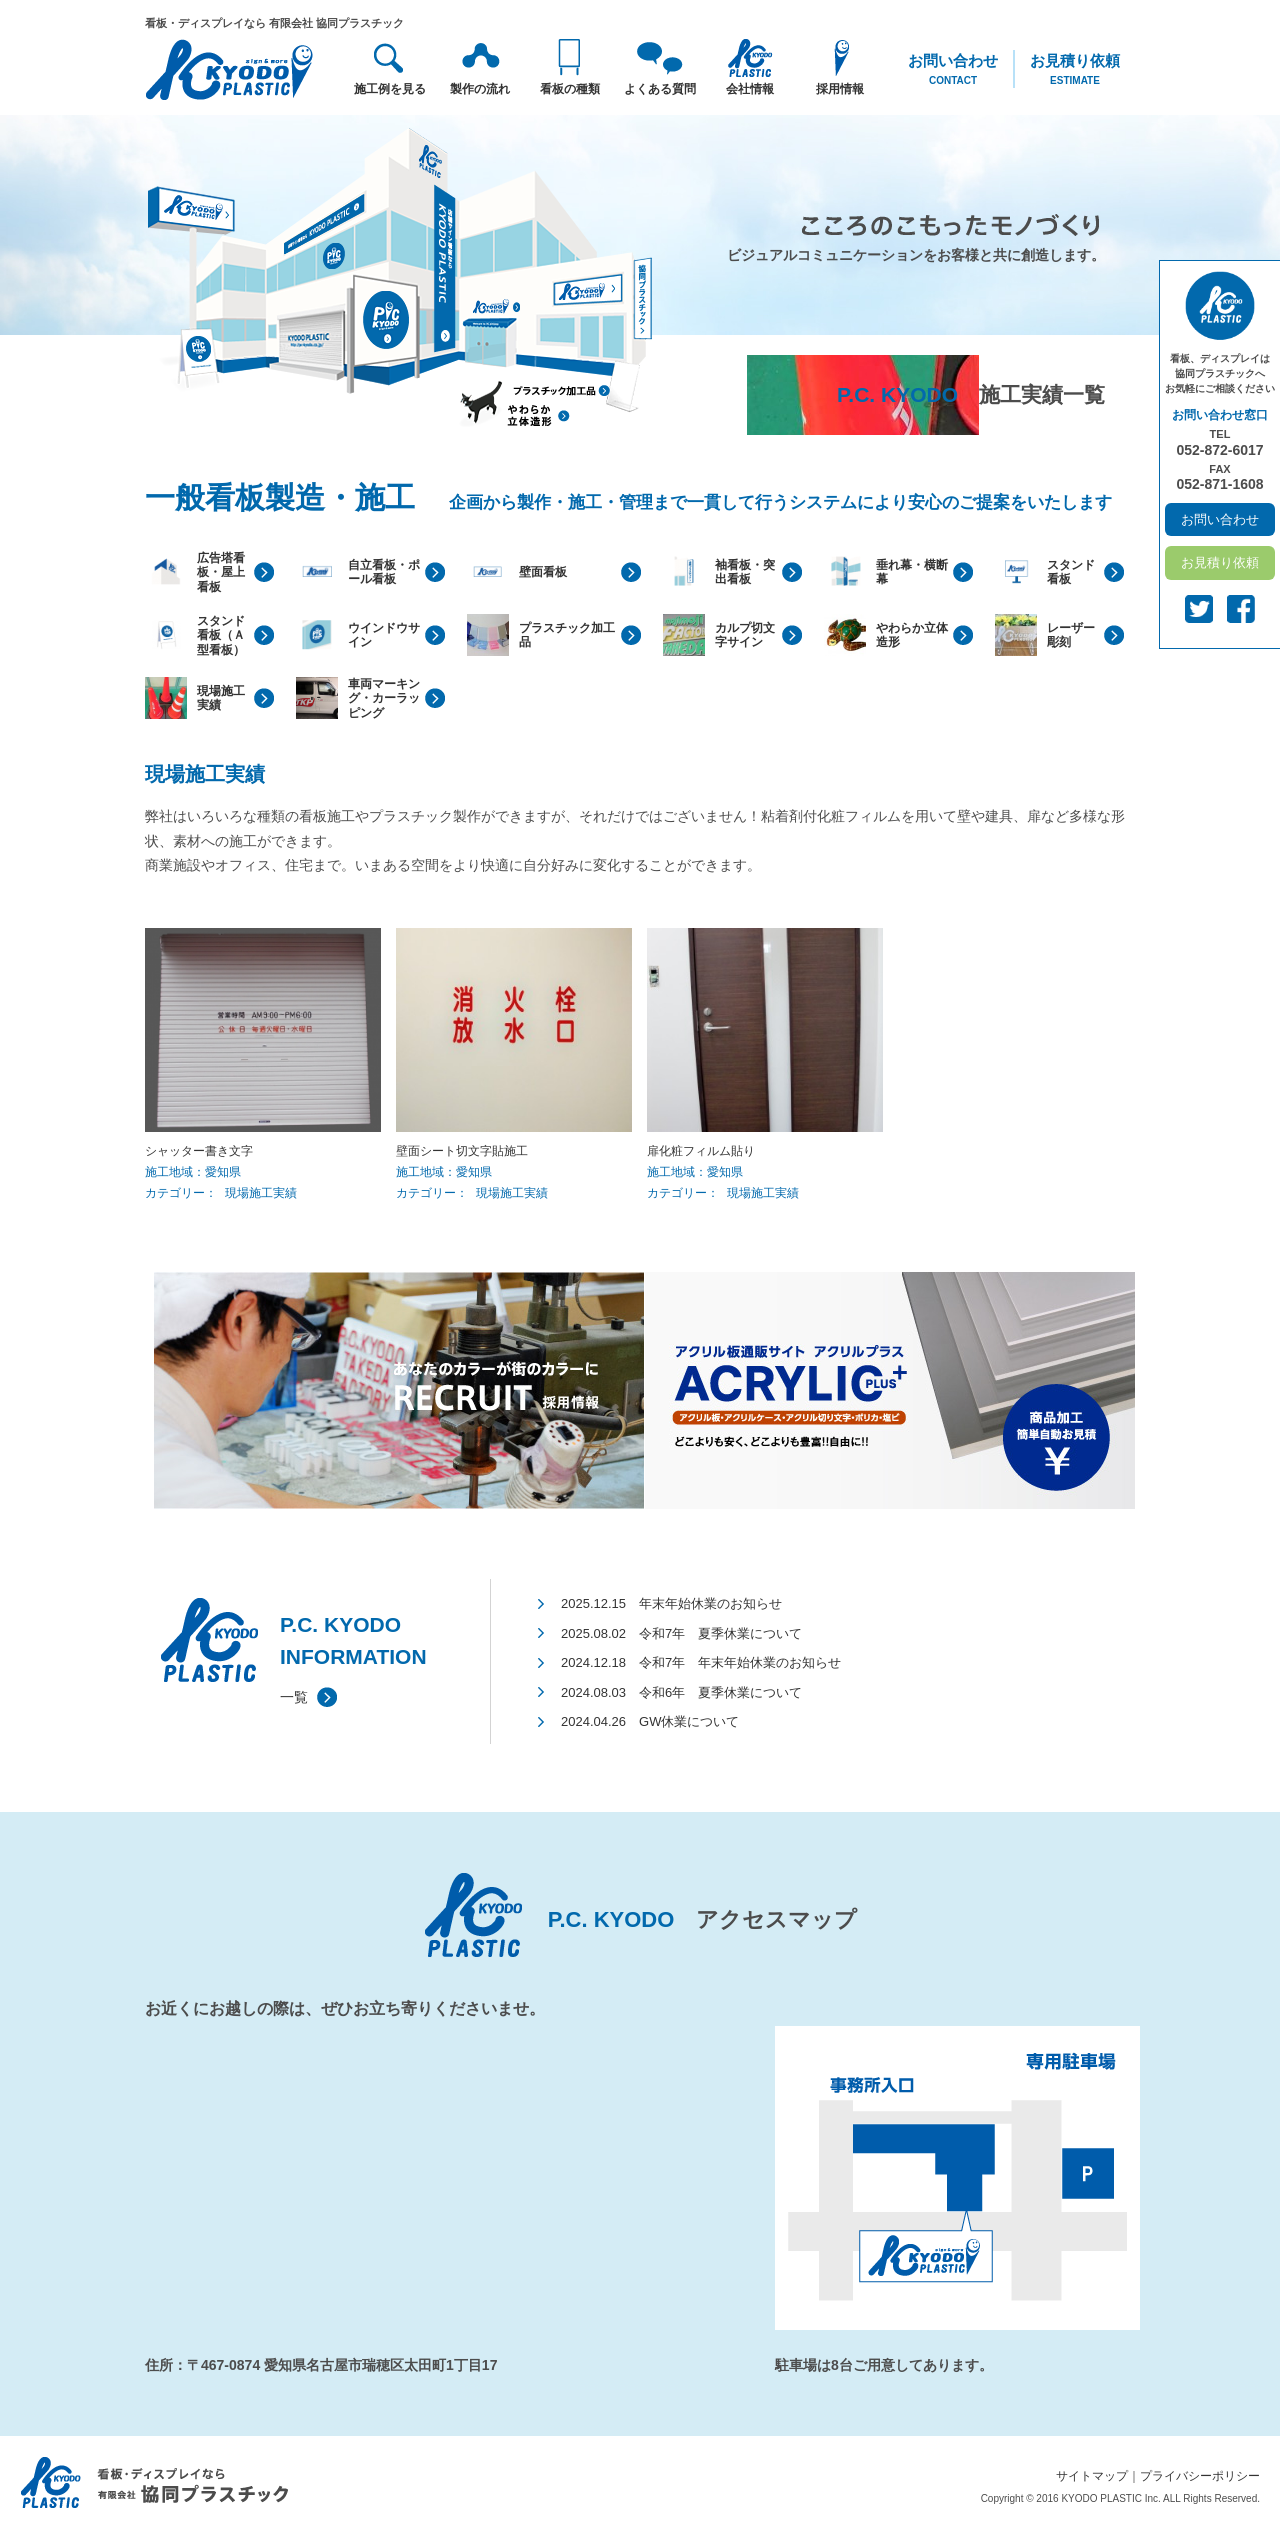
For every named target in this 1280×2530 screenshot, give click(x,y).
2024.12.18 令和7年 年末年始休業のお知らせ (701, 1662)
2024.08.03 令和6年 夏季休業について (681, 1692)
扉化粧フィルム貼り (701, 1151)
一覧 (294, 1697)
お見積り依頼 (1075, 70)
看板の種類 (570, 89)
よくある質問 (660, 89)
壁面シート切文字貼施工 (462, 1151)
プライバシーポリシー (1200, 2476)
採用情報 (840, 89)
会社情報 (750, 89)
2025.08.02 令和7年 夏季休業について (681, 1633)
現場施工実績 (261, 1193)
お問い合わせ (953, 70)
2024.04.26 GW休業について (650, 1721)
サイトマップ (1092, 2476)
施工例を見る (390, 89)
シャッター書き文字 (199, 1151)
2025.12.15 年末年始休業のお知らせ (671, 1603)
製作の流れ (480, 89)
